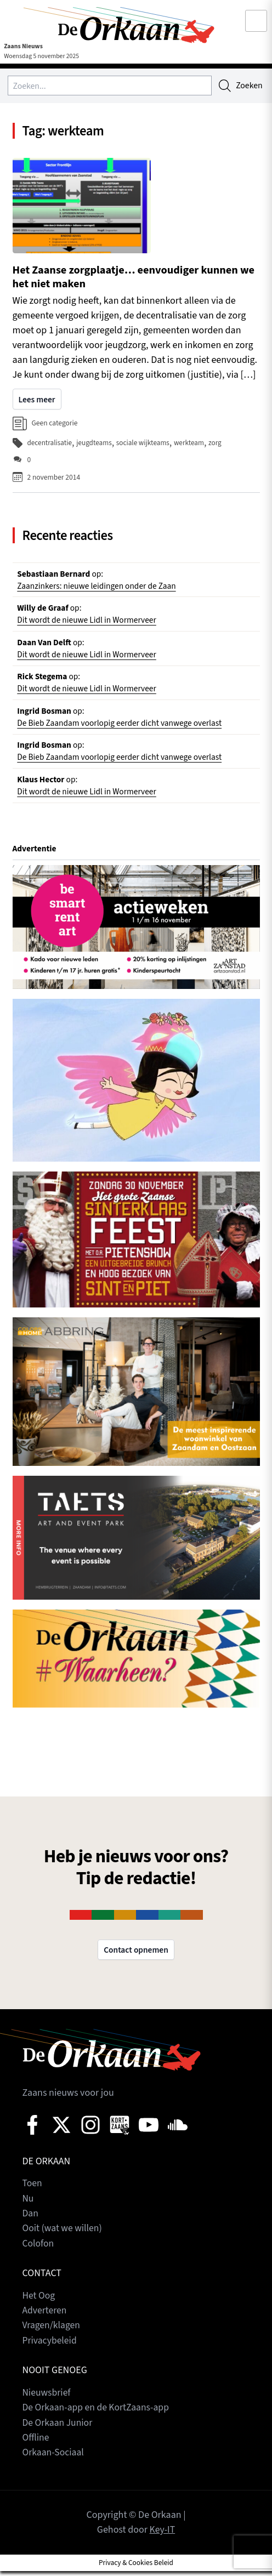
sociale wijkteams (145, 444)
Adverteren (45, 2317)
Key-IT (162, 2534)
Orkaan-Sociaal (54, 2458)
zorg (218, 444)
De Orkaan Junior (58, 2428)
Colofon (38, 2250)
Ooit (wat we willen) (63, 2236)
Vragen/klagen (52, 2332)
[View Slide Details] (136, 935)
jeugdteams (95, 444)
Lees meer (37, 401)
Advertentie (35, 856)
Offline (36, 2443)
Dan (30, 2221)
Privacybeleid (50, 2346)
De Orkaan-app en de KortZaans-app (97, 2413)
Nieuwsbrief (47, 2399)
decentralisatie (50, 444)
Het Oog (39, 2302)
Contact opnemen (136, 1958)
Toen (32, 2191)
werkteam (192, 444)
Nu (28, 2206)
